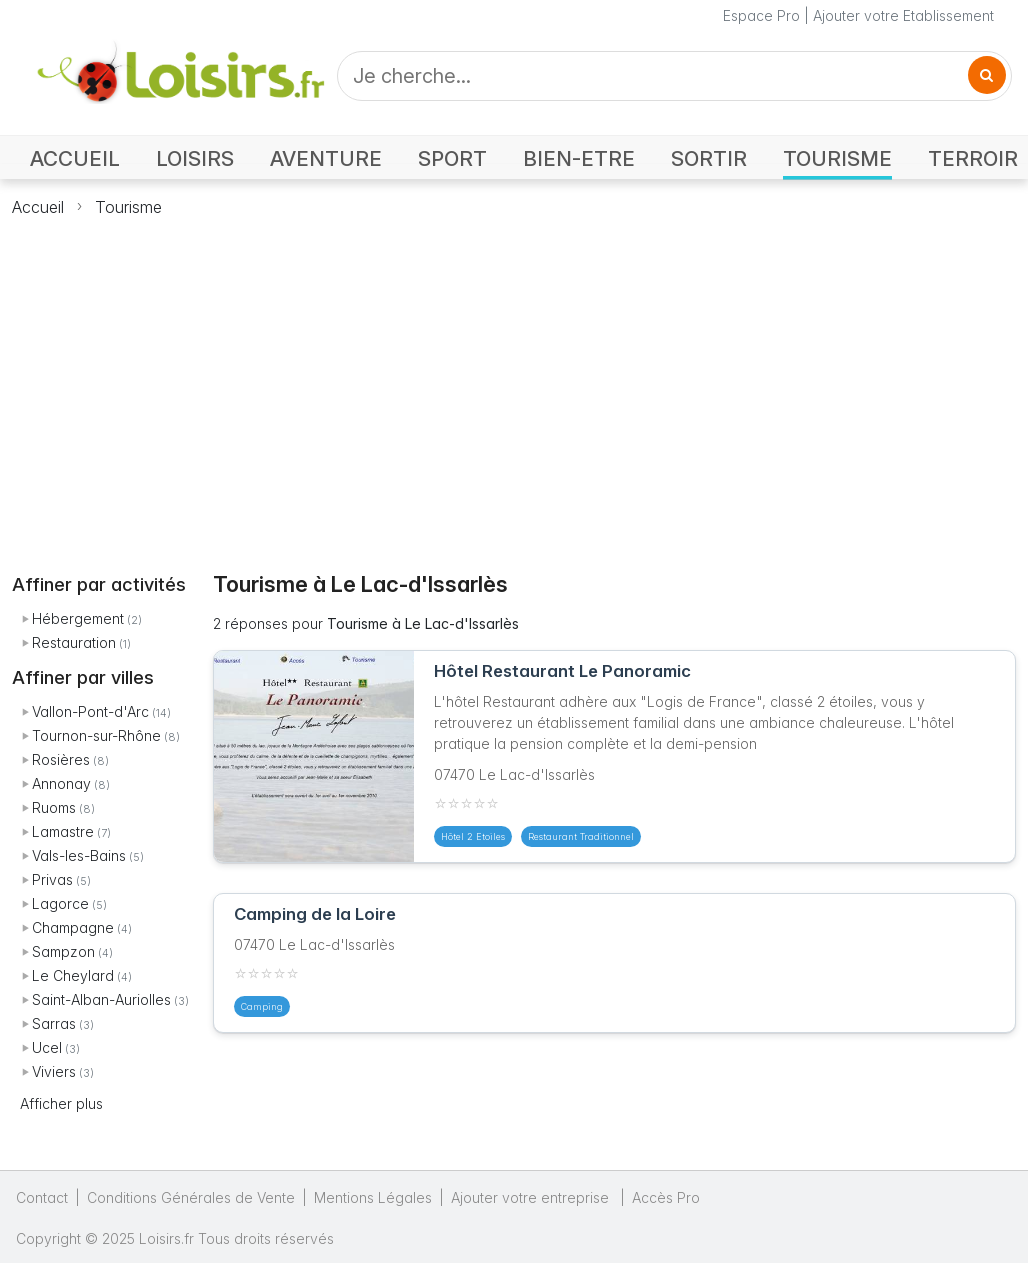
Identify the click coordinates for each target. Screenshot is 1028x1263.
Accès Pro (666, 1197)
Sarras (54, 1023)
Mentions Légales (373, 1197)
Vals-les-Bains (79, 855)
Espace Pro (761, 15)
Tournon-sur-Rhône (96, 735)
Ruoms (54, 807)
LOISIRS (195, 158)
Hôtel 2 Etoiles (473, 836)
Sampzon (63, 951)
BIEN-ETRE (579, 158)
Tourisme (128, 207)
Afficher (61, 1103)
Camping (262, 1006)
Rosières (61, 759)
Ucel (47, 1047)
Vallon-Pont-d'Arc (90, 711)
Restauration (74, 642)
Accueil (38, 207)
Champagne (73, 927)
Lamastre (63, 831)
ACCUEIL (75, 158)
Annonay (61, 783)
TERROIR (973, 158)
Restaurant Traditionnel (581, 836)
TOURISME (837, 158)
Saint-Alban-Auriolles (101, 999)
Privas (52, 879)
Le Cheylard (73, 975)
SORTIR (709, 158)
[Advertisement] (514, 383)
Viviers (54, 1071)
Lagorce (60, 903)
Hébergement (78, 618)
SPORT (452, 158)
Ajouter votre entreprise (532, 1197)
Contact (42, 1197)
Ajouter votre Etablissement (903, 15)
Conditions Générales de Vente (191, 1197)
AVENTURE (326, 158)
